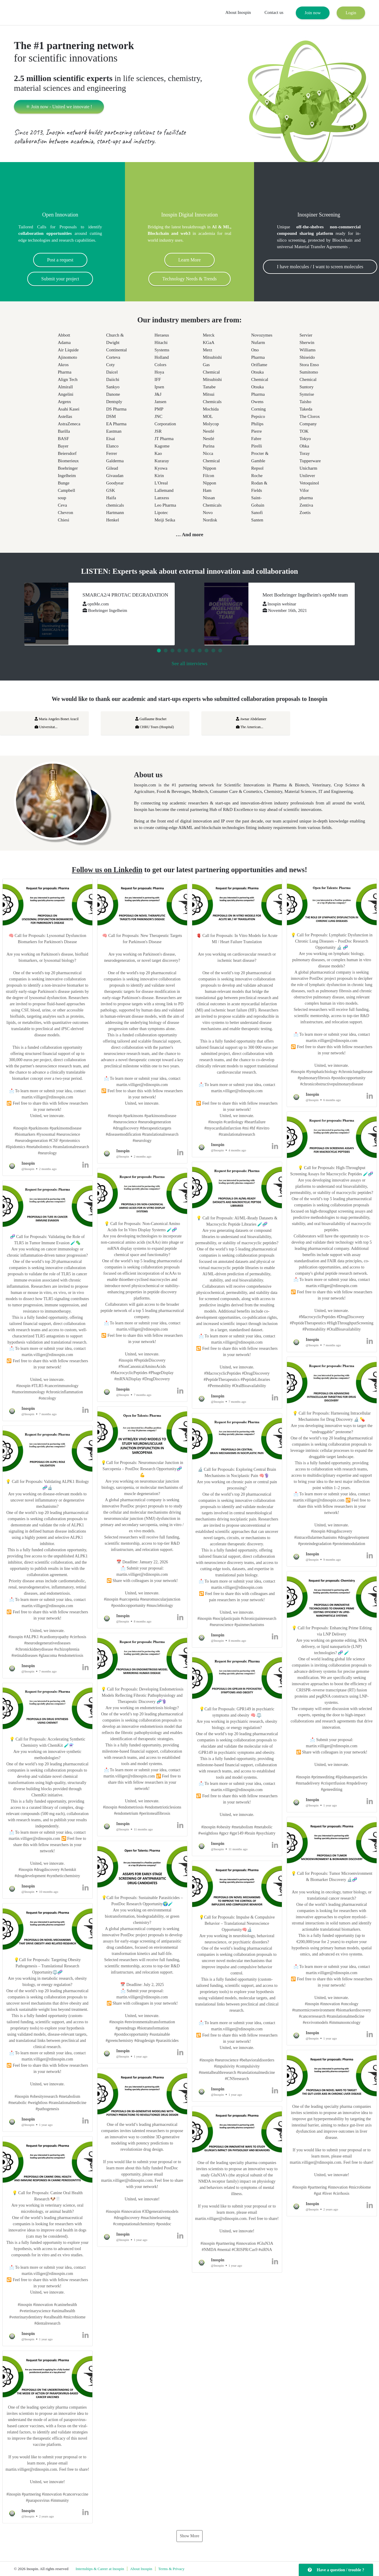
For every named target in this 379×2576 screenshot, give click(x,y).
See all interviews (190, 663)
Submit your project (60, 278)
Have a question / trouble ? (336, 2570)
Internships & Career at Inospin (100, 2569)
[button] (47, 1027)
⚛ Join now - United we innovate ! (59, 106)
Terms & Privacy (171, 2569)
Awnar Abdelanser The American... (251, 723)
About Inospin (238, 12)
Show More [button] (189, 2536)
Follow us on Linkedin (107, 870)
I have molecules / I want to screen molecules (320, 266)
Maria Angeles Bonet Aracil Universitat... (56, 723)
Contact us (273, 12)
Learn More (189, 259)
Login (351, 12)
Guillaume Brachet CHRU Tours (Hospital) (154, 723)
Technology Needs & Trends (189, 278)
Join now (313, 12)
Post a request (60, 259)
